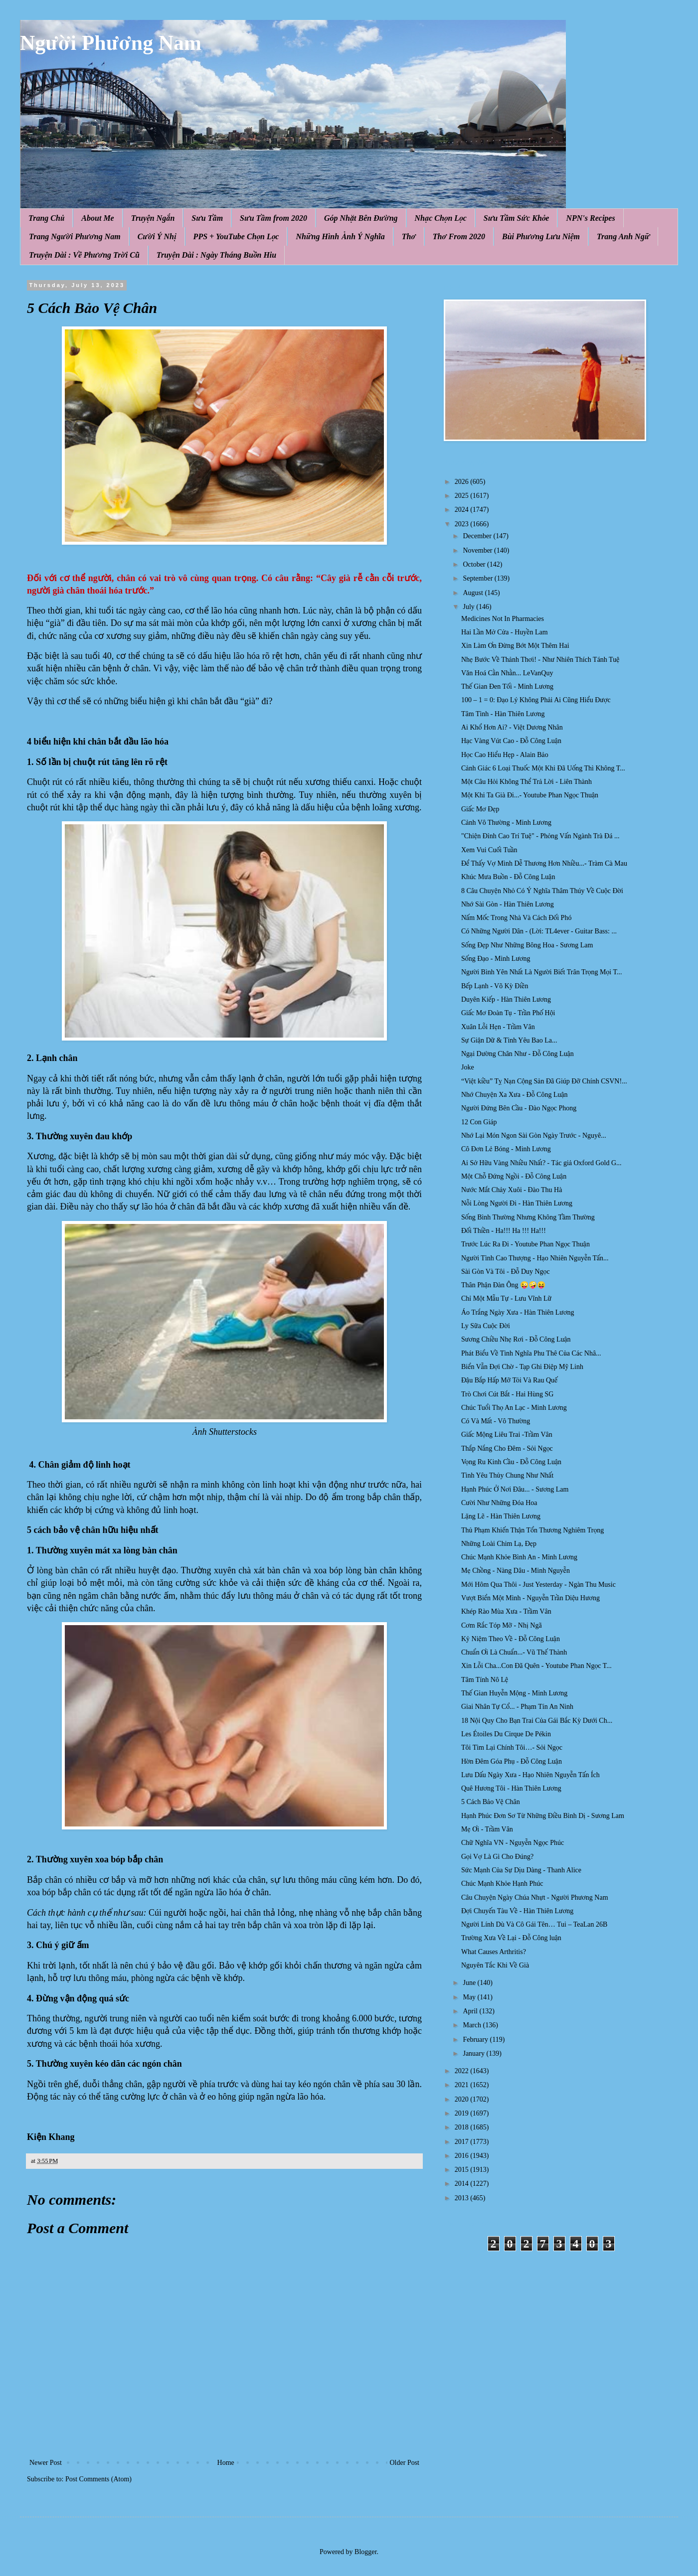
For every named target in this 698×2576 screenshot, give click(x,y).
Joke (467, 1067)
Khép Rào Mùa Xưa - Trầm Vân (506, 1611)
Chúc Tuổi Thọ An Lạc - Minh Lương (514, 1407)
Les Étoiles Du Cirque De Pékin (506, 1734)
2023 (463, 524)
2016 (463, 2155)
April (471, 2011)
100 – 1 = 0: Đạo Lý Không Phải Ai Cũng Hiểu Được (536, 700)
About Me (97, 218)
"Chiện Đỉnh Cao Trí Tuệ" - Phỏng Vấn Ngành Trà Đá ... (540, 836)
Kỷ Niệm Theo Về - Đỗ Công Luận (510, 1639)
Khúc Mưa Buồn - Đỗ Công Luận (508, 877)
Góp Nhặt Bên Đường (361, 218)
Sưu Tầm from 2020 (273, 218)
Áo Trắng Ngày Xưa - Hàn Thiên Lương (517, 1312)
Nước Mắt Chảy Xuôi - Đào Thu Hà (511, 1190)
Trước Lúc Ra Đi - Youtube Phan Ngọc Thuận (525, 1244)
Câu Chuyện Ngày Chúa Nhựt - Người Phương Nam (534, 1897)
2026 (463, 481)
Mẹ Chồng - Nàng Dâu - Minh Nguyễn (515, 1570)
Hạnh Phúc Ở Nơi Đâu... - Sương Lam (514, 1489)
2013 (463, 2198)
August (474, 593)
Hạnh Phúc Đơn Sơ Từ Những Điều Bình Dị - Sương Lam (542, 1815)
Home (225, 2462)
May (470, 1997)
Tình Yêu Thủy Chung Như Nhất (507, 1475)
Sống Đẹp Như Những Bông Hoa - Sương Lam (527, 945)
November (478, 550)
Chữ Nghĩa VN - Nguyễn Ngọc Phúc (512, 1842)
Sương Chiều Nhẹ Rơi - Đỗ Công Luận (516, 1339)
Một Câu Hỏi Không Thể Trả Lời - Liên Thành (526, 781)
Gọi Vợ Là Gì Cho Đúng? (497, 1856)
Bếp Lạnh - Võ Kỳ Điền (494, 986)
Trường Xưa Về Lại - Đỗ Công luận (511, 1938)
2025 (463, 495)
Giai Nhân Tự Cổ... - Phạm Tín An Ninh (517, 1706)
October (475, 564)
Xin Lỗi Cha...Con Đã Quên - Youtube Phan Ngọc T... (536, 1665)
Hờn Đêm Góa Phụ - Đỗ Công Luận (511, 1761)
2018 (463, 2127)
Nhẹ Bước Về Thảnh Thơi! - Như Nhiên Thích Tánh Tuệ (540, 659)
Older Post (405, 2462)
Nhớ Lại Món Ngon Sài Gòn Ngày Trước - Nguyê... (533, 1135)
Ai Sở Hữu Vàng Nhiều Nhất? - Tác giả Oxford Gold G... (541, 1163)
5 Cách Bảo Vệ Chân (490, 1802)
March (473, 2025)
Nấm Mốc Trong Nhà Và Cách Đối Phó (516, 917)
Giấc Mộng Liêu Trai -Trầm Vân (506, 1434)
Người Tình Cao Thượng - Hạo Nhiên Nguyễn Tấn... (535, 1258)
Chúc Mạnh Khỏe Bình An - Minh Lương (519, 1557)
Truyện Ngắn (153, 218)
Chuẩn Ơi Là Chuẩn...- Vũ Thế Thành (514, 1652)
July (469, 606)
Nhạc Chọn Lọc (441, 218)
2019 (463, 2113)
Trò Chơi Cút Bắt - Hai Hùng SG (507, 1394)
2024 (463, 509)
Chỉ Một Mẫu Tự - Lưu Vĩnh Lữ (506, 1298)
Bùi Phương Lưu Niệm (541, 236)
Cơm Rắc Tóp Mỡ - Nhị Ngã (501, 1625)
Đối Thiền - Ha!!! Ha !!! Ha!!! (503, 1230)
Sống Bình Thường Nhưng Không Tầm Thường (528, 1217)
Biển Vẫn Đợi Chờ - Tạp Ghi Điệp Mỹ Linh (522, 1366)
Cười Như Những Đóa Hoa (499, 1503)
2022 (463, 2071)
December (478, 536)
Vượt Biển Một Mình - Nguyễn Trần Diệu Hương (530, 1598)
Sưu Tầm (207, 218)
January (474, 2053)
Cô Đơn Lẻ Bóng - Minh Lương (506, 1149)
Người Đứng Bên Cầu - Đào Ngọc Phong (518, 1108)
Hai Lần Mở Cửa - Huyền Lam (504, 632)
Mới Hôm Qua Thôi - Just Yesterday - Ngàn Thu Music (538, 1584)
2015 (463, 2169)
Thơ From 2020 (459, 236)
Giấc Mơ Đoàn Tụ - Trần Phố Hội (508, 1013)
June (470, 1982)
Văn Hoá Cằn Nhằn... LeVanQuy (507, 673)
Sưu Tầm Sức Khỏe (516, 218)
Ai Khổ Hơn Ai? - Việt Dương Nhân (512, 727)
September (478, 578)
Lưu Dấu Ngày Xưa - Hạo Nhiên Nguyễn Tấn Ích (530, 1775)
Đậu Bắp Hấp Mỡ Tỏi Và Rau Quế (509, 1380)
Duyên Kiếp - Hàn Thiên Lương (506, 999)
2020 (463, 2099)
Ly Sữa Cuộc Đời (485, 1326)
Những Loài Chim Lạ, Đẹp (498, 1543)
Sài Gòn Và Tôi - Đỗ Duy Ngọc (505, 1271)
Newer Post (45, 2462)
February (476, 2039)
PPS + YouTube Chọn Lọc (236, 236)
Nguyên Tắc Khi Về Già (495, 1965)
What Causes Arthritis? (493, 1952)
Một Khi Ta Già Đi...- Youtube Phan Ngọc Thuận (529, 795)
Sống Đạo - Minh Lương (495, 958)
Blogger (365, 2552)
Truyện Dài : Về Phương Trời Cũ (84, 255)
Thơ (409, 236)
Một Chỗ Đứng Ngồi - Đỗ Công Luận (513, 1176)
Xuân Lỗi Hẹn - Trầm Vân (498, 1027)
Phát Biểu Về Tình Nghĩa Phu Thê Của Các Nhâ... (531, 1353)
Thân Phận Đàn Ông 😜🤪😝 (503, 1285)
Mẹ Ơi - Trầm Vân (487, 1829)
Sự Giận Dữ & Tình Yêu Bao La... (509, 1040)
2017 (463, 2141)
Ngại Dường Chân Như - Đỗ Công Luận (517, 1054)
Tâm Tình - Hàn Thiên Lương (502, 714)
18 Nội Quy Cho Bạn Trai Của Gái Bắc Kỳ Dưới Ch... (536, 1720)
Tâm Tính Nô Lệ (484, 1679)
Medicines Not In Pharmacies (502, 618)
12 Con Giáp (479, 1122)
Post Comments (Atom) (98, 2479)
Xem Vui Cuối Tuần (489, 850)
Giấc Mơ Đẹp (480, 809)
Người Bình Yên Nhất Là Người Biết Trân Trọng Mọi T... (541, 972)
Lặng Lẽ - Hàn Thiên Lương (500, 1516)
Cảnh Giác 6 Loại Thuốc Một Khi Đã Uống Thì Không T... (543, 768)
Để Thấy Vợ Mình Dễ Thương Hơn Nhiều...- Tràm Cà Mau (544, 863)
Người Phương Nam (110, 42)
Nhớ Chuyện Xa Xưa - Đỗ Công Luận (514, 1094)
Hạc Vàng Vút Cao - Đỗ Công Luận (511, 741)
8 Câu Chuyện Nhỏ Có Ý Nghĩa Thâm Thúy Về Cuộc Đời (542, 891)
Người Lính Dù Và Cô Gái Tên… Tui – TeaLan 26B (534, 1924)
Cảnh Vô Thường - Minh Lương (506, 822)
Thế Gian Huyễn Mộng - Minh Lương (514, 1693)
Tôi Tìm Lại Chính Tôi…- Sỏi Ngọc (511, 1747)
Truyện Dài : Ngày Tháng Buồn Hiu (216, 255)
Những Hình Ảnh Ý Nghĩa (340, 236)
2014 (463, 2183)
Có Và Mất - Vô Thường (495, 1421)
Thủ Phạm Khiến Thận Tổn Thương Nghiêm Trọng (532, 1530)
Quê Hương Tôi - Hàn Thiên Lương (511, 1788)
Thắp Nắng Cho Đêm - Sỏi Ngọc (507, 1448)
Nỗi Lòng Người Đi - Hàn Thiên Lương (516, 1203)
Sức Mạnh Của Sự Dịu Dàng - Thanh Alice (521, 1870)
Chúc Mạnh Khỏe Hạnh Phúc (502, 1883)
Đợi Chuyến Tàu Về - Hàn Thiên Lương (517, 1911)
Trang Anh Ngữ (623, 236)
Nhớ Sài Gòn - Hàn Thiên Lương (507, 904)
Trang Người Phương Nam (75, 236)
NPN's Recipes (590, 218)
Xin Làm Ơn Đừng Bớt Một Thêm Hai (515, 645)
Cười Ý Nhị (157, 236)
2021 (463, 2085)
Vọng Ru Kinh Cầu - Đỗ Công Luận (511, 1462)
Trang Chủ (46, 218)
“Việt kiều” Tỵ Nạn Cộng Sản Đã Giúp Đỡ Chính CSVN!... (544, 1081)
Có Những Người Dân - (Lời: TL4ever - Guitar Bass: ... (539, 931)
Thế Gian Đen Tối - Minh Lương (507, 686)
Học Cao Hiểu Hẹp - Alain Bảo (504, 754)
